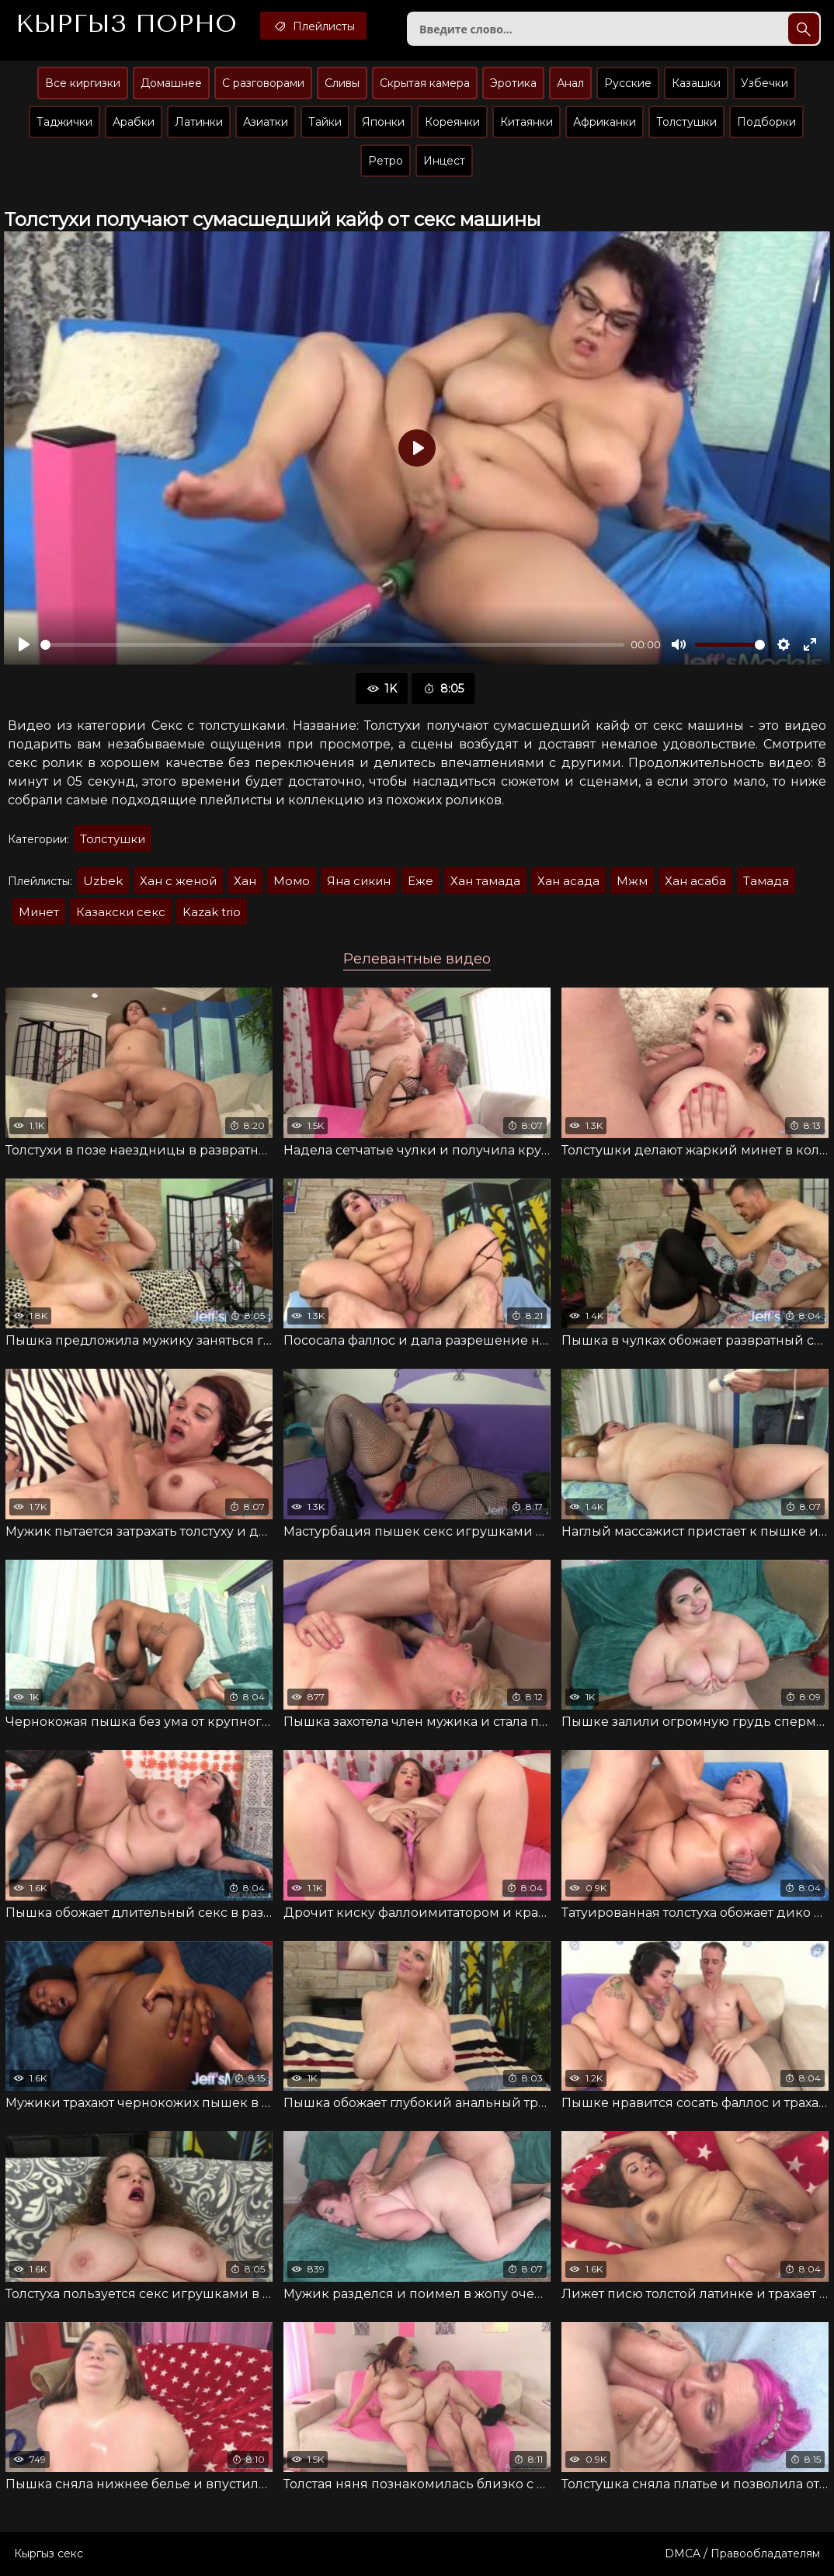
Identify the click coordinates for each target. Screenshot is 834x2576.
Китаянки (526, 122)
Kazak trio (211, 911)
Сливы (342, 83)
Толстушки (686, 122)
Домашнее (171, 83)
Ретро (385, 161)
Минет (39, 911)
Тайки (325, 122)
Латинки (199, 122)
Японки (383, 122)
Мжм (632, 880)
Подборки (766, 122)
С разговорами (263, 83)
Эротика (513, 83)
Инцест (444, 161)
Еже (420, 880)
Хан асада (568, 880)
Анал (570, 83)
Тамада (766, 880)
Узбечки (764, 83)
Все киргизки (82, 83)
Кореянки (452, 122)
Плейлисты (313, 26)
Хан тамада (485, 880)
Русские (628, 83)
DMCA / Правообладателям (742, 2553)
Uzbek (103, 880)
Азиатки (265, 122)
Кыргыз (126, 24)
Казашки (696, 83)
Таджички (64, 122)
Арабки (134, 122)
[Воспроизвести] (24, 644)
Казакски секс (120, 911)
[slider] (332, 644)
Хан (245, 880)
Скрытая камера (425, 83)
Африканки (604, 122)
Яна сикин (359, 880)
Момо (291, 880)
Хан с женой (178, 880)
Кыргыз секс (48, 2553)
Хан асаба (695, 880)
